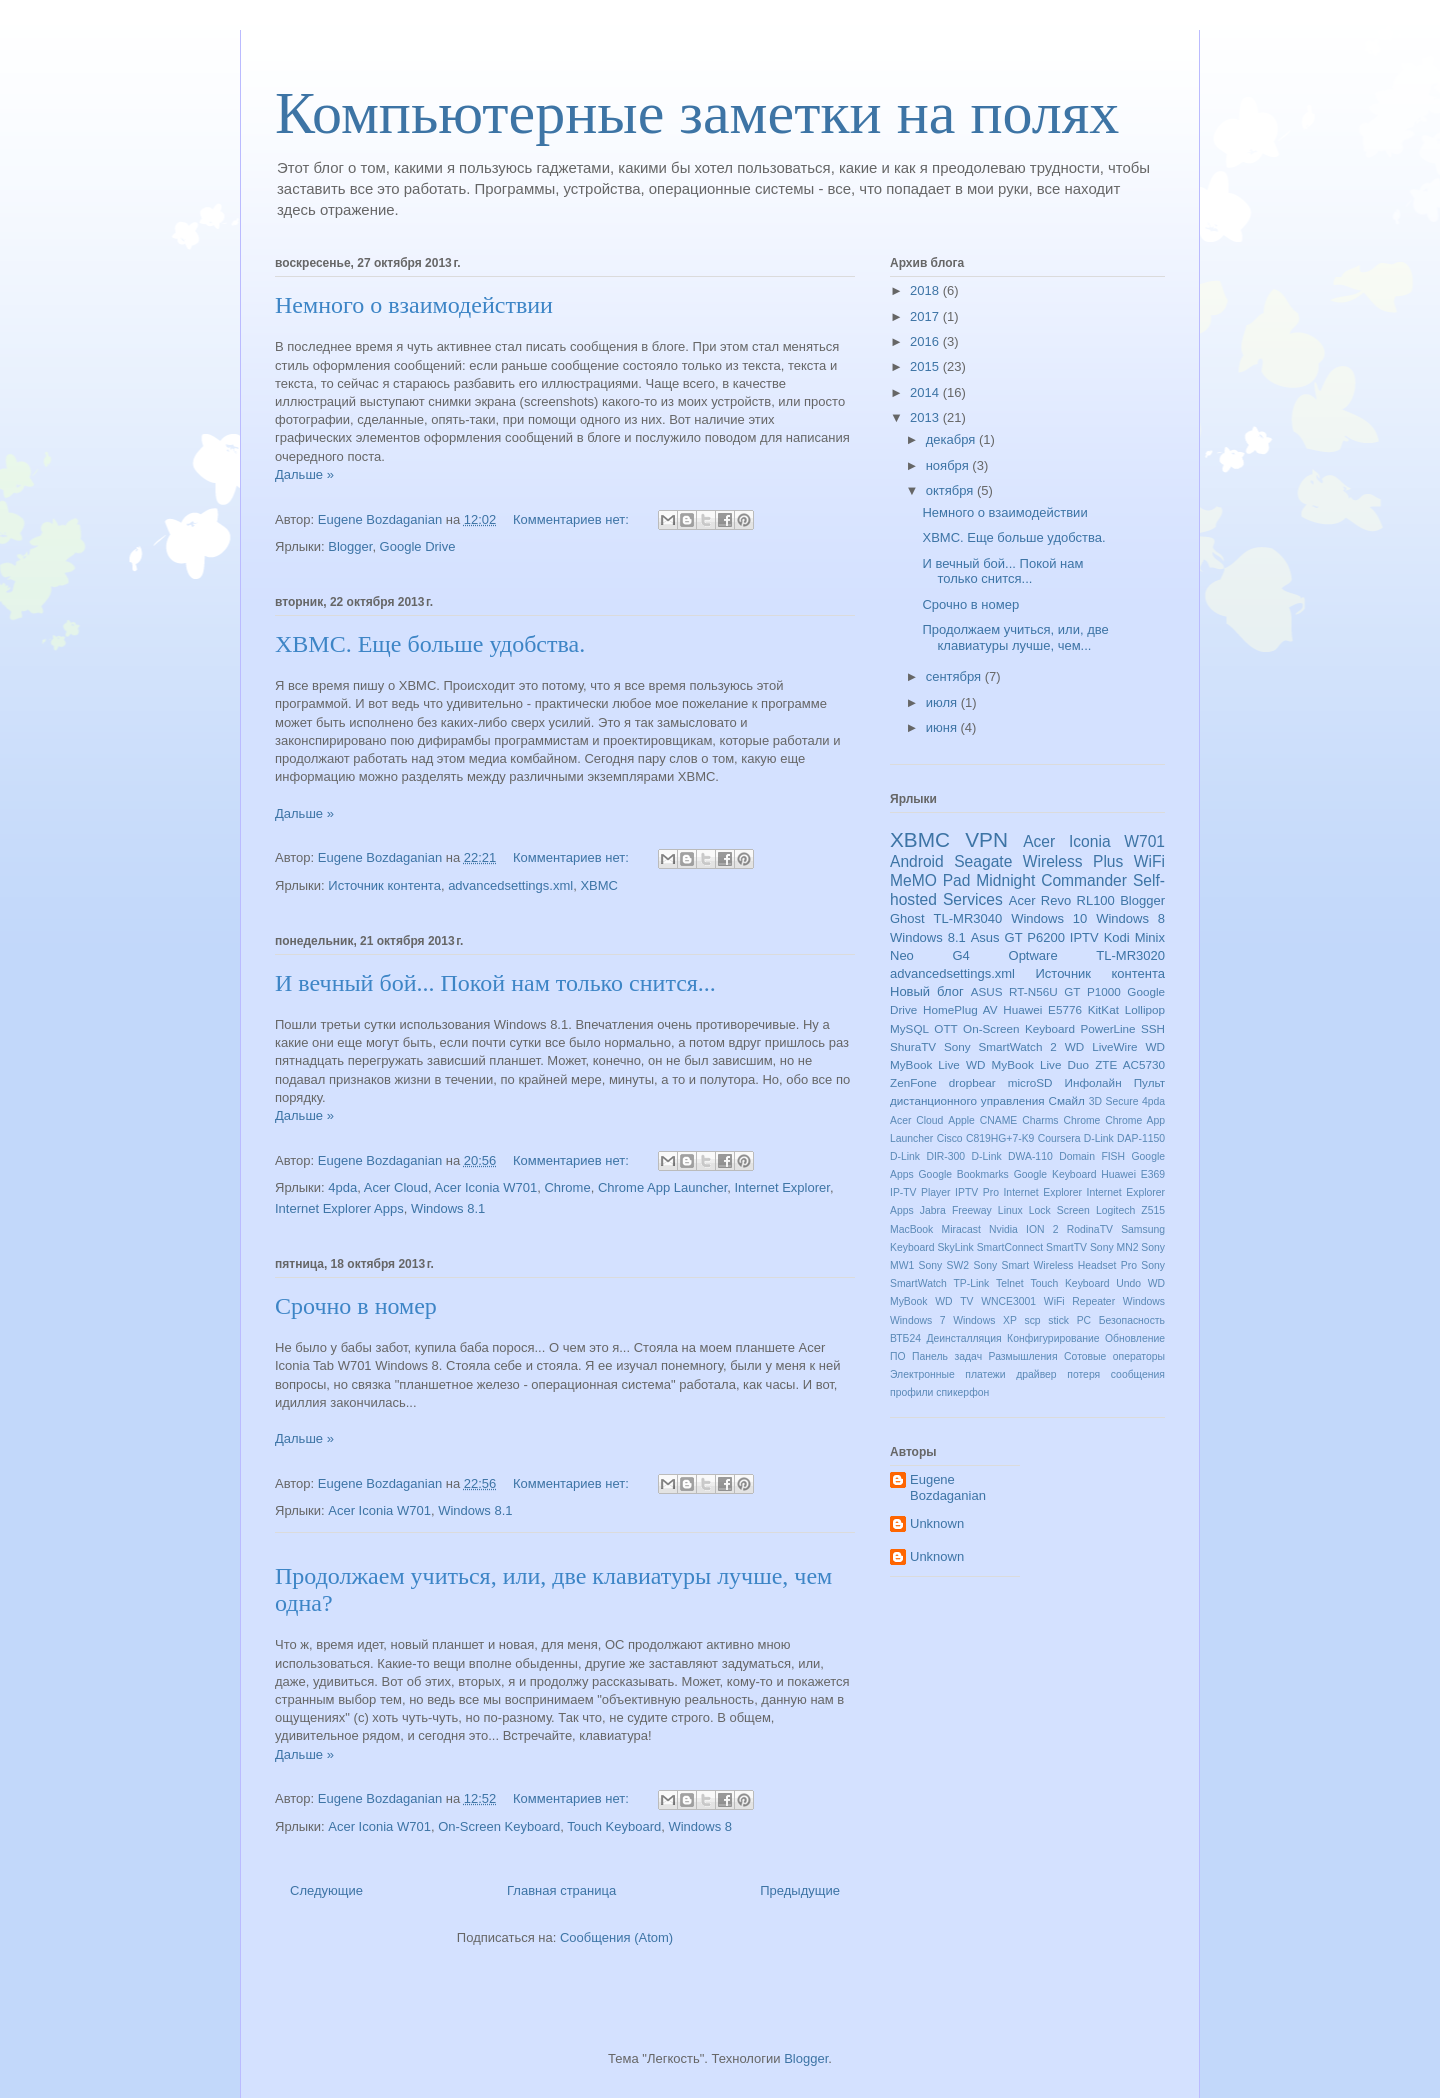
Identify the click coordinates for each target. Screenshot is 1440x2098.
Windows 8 (700, 1826)
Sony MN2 (1114, 1247)
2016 (926, 341)
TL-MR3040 (968, 918)
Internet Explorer (781, 1187)
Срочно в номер (356, 1306)
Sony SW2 (944, 1265)
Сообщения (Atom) (616, 1937)
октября (951, 490)
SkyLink (955, 1247)
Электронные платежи (948, 1374)
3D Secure (1114, 1101)
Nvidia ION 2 (1024, 1229)
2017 (926, 316)
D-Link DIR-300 (927, 1156)
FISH (1113, 1156)
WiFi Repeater (1079, 1301)
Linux (1010, 1210)
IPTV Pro (977, 1192)
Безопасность (1132, 1320)
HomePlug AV (960, 1009)
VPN (986, 839)
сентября (955, 676)
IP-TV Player (920, 1192)
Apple (961, 1120)
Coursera (1059, 1138)
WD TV (954, 1301)
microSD (1030, 1082)
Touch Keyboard (614, 1826)
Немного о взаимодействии (414, 305)
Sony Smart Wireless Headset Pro (1054, 1265)
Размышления (1023, 1356)
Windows (1144, 1301)
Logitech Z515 (1130, 1210)
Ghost (907, 918)
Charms (1040, 1120)
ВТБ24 (905, 1338)
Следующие (326, 1890)
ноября (949, 465)
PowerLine (1107, 1028)
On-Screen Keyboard (499, 1826)
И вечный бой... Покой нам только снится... (495, 983)
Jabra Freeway (956, 1210)
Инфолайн (1093, 1082)
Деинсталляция (963, 1338)
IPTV (1084, 937)
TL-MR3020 (1130, 955)
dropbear (972, 1082)
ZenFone (913, 1082)
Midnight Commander (1051, 880)
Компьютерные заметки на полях (697, 113)
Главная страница (561, 1890)
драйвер (1036, 1374)
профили (911, 1392)
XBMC (599, 885)
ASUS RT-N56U (1014, 991)
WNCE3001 (1008, 1301)
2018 (926, 290)
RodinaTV (1090, 1229)
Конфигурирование (1053, 1338)
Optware (1033, 955)
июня (943, 727)
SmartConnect (1010, 1247)
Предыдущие (800, 1890)
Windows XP (985, 1320)
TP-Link (972, 1283)
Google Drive (418, 546)
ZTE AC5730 (1130, 1064)
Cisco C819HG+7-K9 (986, 1138)
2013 (926, 417)
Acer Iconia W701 (486, 1187)
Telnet (1010, 1283)
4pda (342, 1187)
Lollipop (1145, 1009)
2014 (926, 392)
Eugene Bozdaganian (948, 1487)
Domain (1077, 1156)
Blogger (350, 546)
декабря (952, 439)
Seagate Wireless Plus (1038, 861)
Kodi (1117, 937)
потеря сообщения (1116, 1374)
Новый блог (927, 991)
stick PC (1069, 1320)
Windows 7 (918, 1320)
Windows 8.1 (448, 1208)
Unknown (937, 1523)
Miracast (961, 1229)
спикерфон (962, 1392)
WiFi (1149, 861)
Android (917, 861)
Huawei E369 (1133, 1174)
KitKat (1103, 1009)
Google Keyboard (1055, 1174)
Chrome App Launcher (662, 1187)
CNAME (999, 1120)
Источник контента (384, 885)
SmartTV (1066, 1247)
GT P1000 (1092, 991)
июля (943, 702)
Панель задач (947, 1356)
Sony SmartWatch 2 (1000, 1046)
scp (1032, 1320)
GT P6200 (1035, 937)
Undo (1128, 1283)
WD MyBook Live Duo (1027, 1064)
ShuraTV (913, 1046)
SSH (1153, 1028)
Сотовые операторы (1114, 1356)
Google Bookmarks (964, 1174)
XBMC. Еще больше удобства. (430, 644)
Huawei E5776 (1042, 1009)
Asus (985, 937)
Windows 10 (1049, 918)
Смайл (1067, 1100)
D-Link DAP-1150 (1124, 1138)
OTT (945, 1028)
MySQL (909, 1028)
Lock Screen (1059, 1210)
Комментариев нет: (573, 519)
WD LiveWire (1101, 1046)
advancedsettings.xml (510, 885)
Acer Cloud (396, 1187)
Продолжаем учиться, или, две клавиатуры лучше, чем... (1015, 637)
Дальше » (304, 474)
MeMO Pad (930, 880)
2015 (926, 366)
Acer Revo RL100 (1062, 900)
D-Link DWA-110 (1012, 1156)
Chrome (567, 1187)
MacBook (911, 1229)
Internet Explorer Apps (339, 1208)
